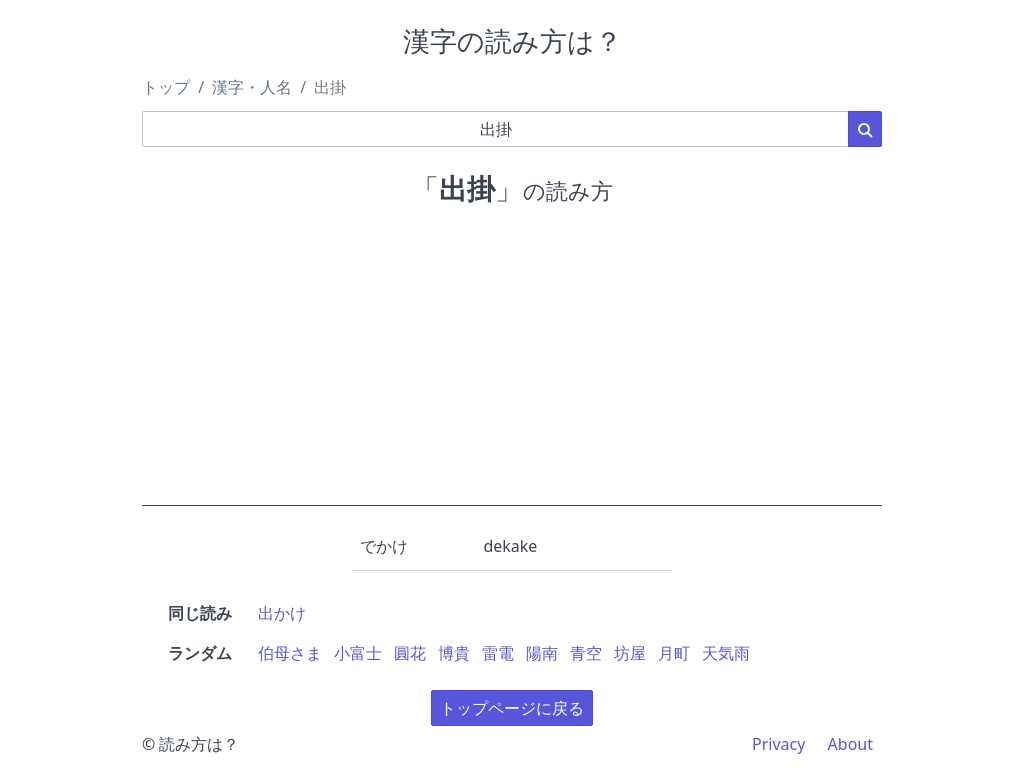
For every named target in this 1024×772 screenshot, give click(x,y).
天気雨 (726, 653)
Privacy (778, 744)
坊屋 (630, 653)
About (850, 744)
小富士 (358, 653)
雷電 (498, 653)
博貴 (454, 653)
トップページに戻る (512, 708)
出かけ (282, 613)
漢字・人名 (252, 87)
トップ (166, 87)
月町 (674, 653)
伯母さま (290, 653)
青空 (586, 653)
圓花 (410, 653)
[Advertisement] (512, 366)
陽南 (542, 653)
